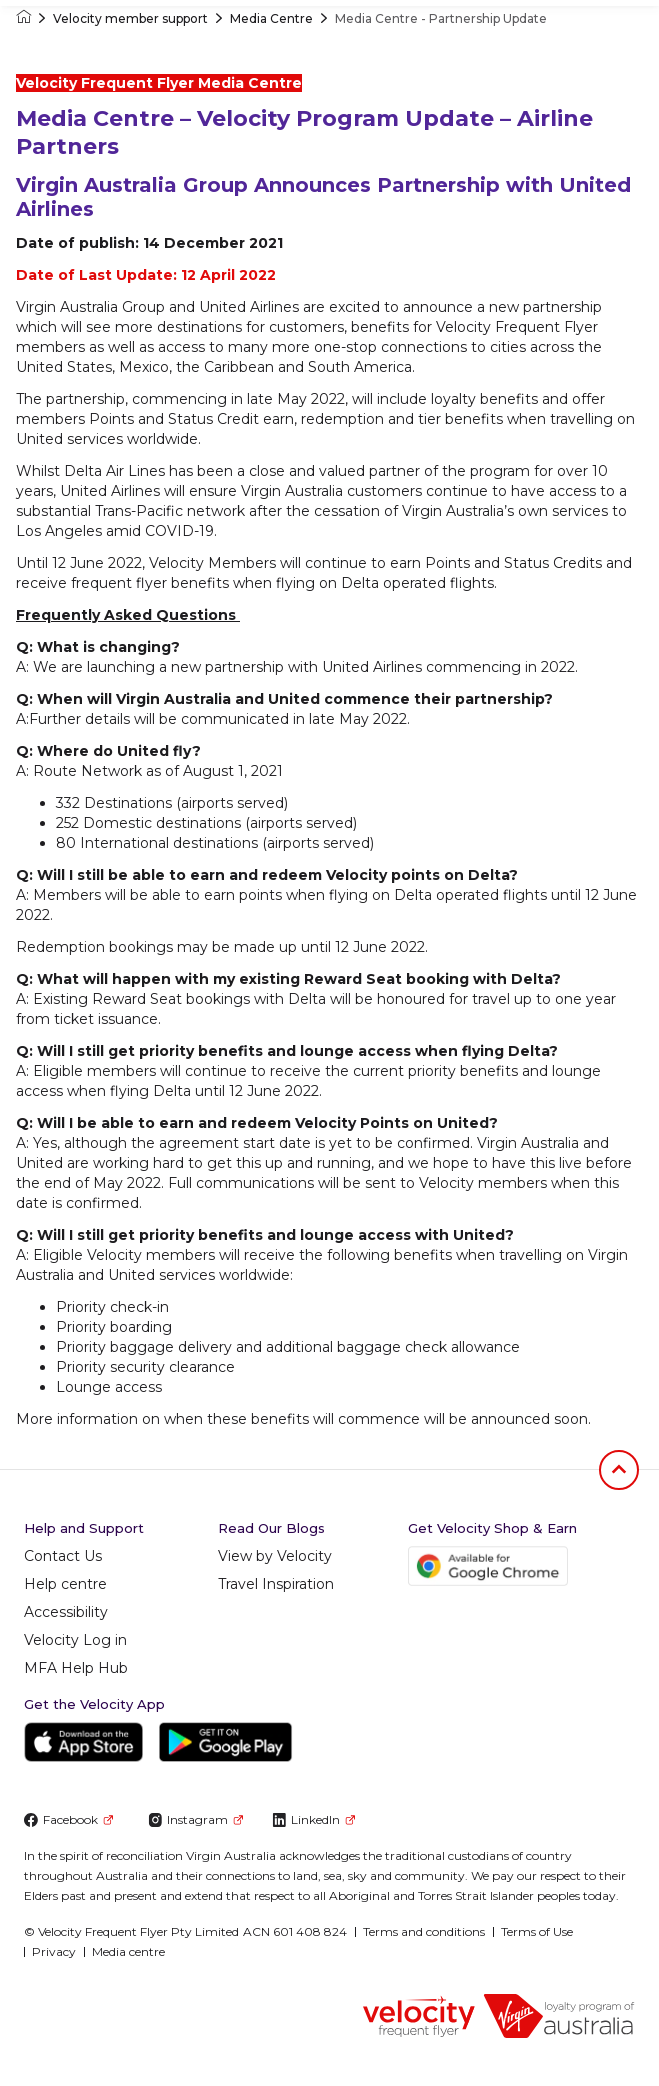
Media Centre (271, 18)
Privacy (54, 1951)
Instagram (195, 1819)
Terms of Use (537, 1931)
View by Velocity (275, 1556)
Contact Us (63, 1556)
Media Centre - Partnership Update (441, 18)
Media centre (128, 1951)
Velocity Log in (75, 1640)
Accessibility (66, 1612)
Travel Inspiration (276, 1584)
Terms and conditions (424, 1931)
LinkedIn (313, 1819)
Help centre (65, 1584)
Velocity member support (130, 18)
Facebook (68, 1819)
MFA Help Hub (76, 1668)
